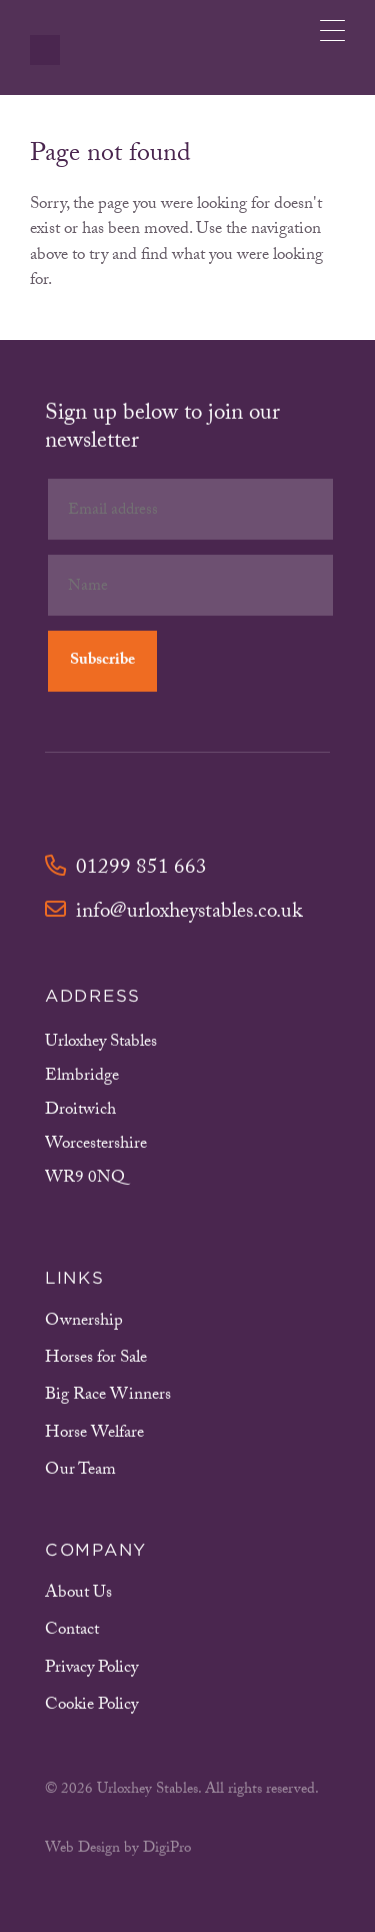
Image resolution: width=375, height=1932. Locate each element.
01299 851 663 (126, 872)
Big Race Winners (108, 1399)
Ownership (84, 1324)
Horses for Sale (96, 1361)
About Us (78, 1596)
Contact (72, 1634)
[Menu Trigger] (332, 30)
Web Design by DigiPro (118, 1853)
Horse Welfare (94, 1436)
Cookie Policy (91, 1708)
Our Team (80, 1473)
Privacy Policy (91, 1671)
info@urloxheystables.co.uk (173, 916)
